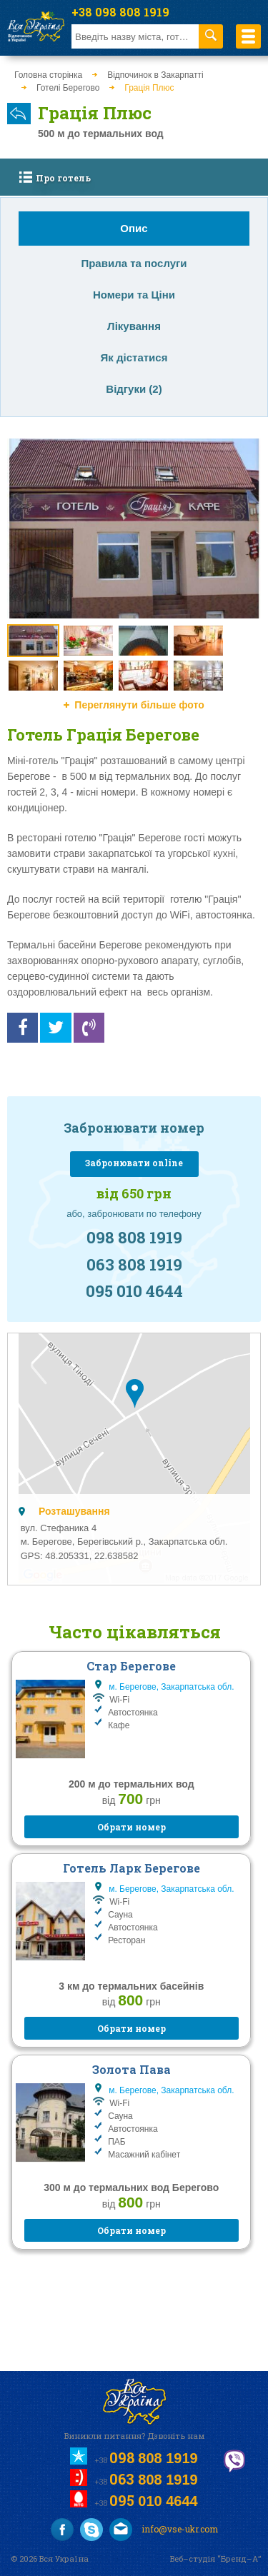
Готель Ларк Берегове (131, 1867)
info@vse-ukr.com (163, 2529)
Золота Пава (131, 2069)
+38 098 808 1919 (120, 11)
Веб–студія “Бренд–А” (215, 2558)
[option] (134, 529)
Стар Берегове (131, 1665)
